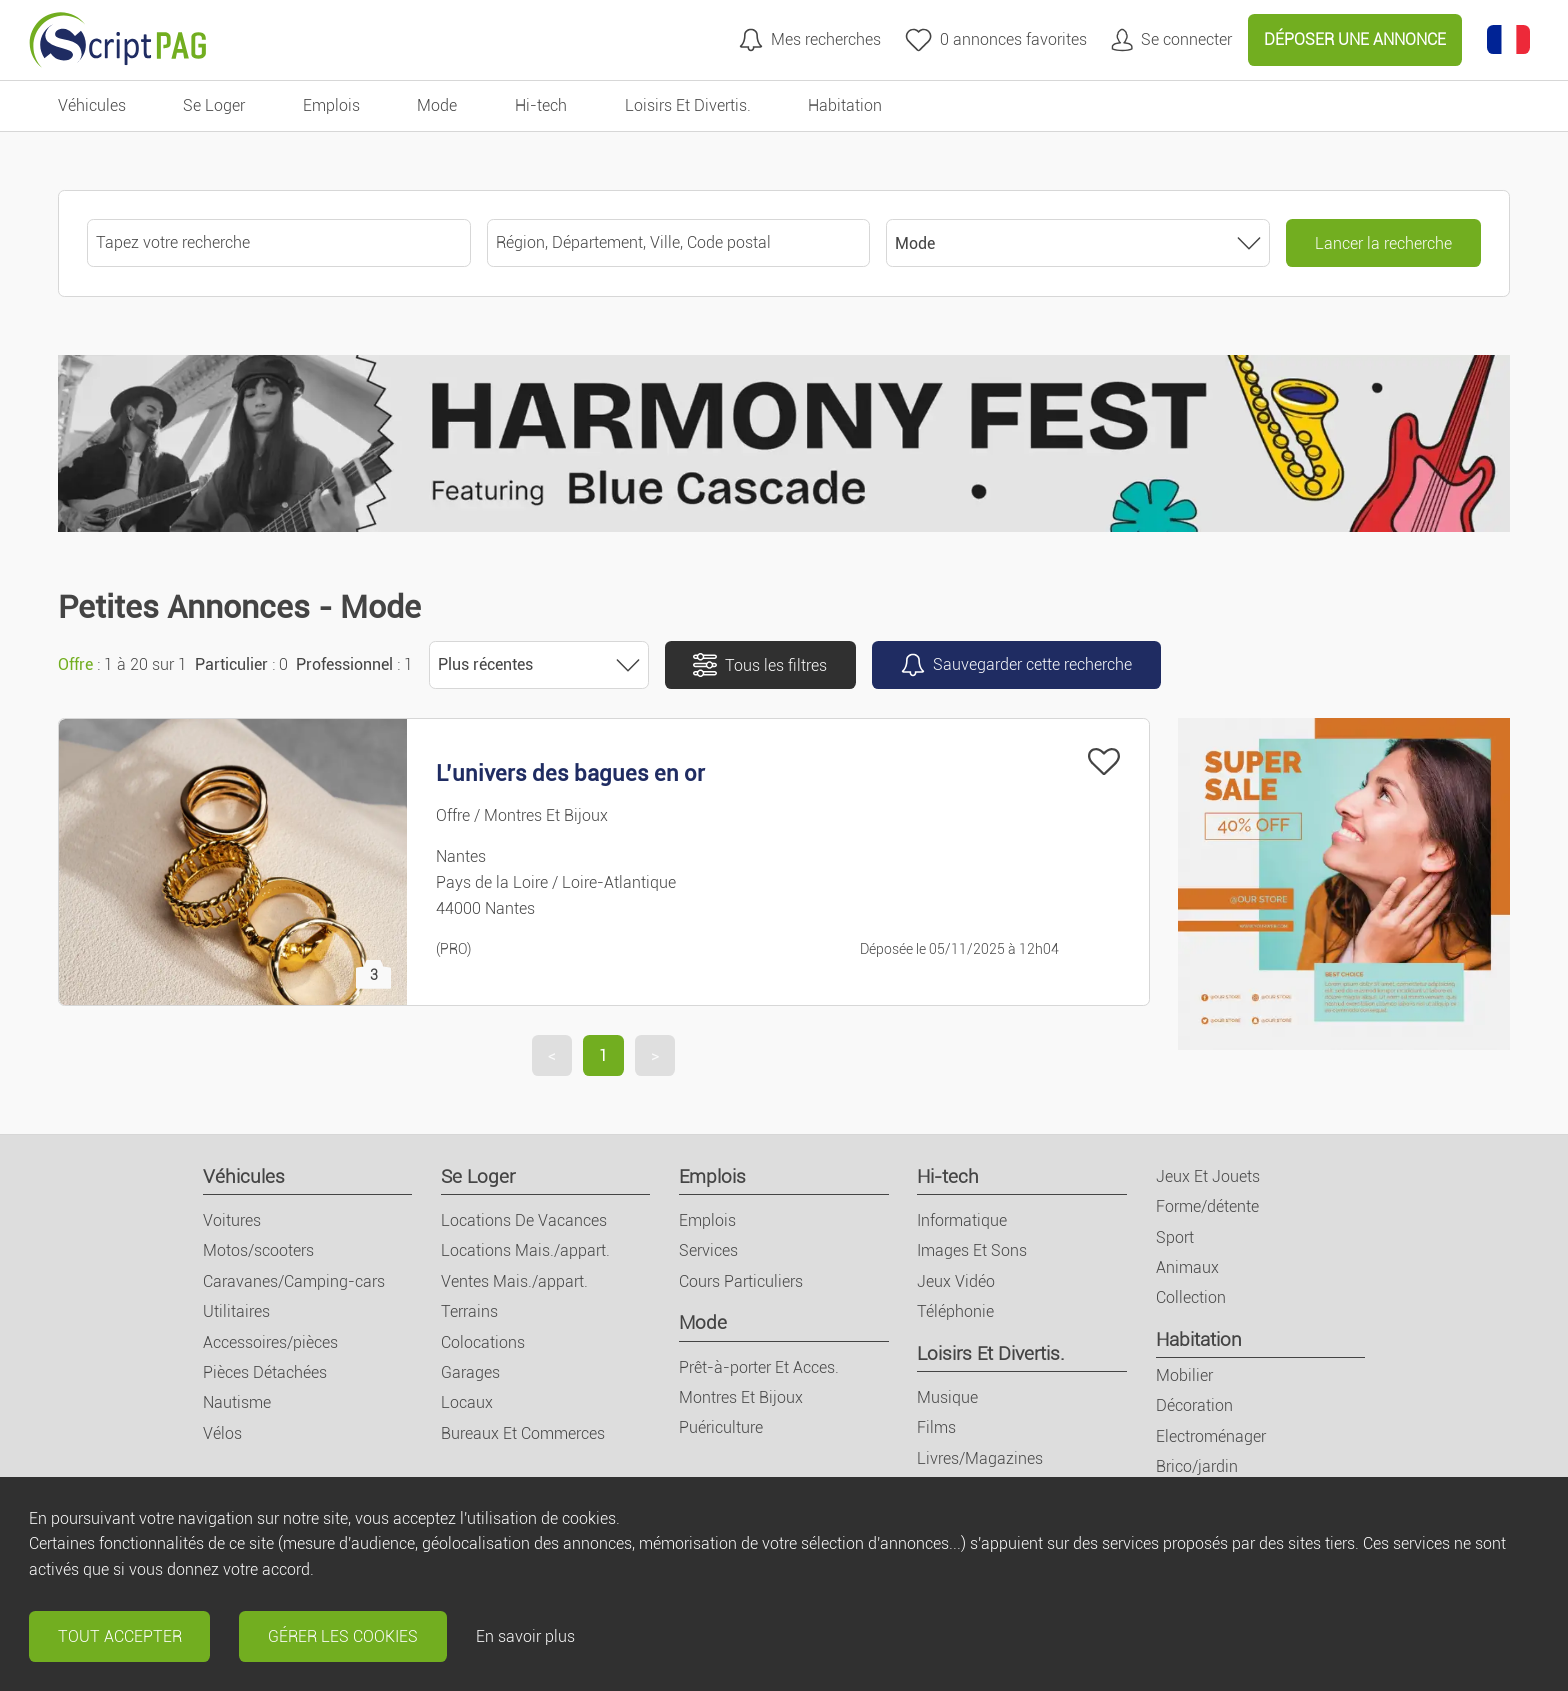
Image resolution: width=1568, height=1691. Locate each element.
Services (708, 1250)
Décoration (1194, 1405)
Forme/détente (1207, 1206)
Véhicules (244, 1176)
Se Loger (478, 1176)
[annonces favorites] (996, 39)
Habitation (1199, 1339)
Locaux (467, 1402)
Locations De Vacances (524, 1220)
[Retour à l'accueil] (118, 40)
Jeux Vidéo (956, 1281)
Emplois (712, 1176)
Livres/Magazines (980, 1458)
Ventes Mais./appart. (514, 1281)
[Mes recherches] (810, 39)
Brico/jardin (1197, 1466)
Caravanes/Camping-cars (294, 1281)
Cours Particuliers (741, 1281)
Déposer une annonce (1355, 39)
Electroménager (1211, 1436)
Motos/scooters (258, 1250)
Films (936, 1427)
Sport (1175, 1237)
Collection (1191, 1297)
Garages (470, 1372)
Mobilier (1184, 1375)
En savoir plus (525, 1636)
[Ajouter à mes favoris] (1104, 761)
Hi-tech (948, 1176)
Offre (75, 664)
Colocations (483, 1342)
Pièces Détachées (265, 1372)
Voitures (232, 1220)
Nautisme (237, 1402)
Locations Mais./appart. (525, 1250)
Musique (947, 1397)
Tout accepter (120, 1636)
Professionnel (344, 664)
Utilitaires (236, 1311)
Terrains (469, 1311)
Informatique (962, 1220)
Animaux (1187, 1267)
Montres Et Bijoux (741, 1397)
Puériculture (721, 1427)
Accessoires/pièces (270, 1342)
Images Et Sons (972, 1250)
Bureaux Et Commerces (523, 1433)
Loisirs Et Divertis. (991, 1353)
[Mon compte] (1171, 39)
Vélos (222, 1433)
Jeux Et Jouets (1208, 1176)
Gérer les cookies (343, 1636)
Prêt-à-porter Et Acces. (759, 1367)
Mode (703, 1322)
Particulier (231, 664)
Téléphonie (955, 1311)
